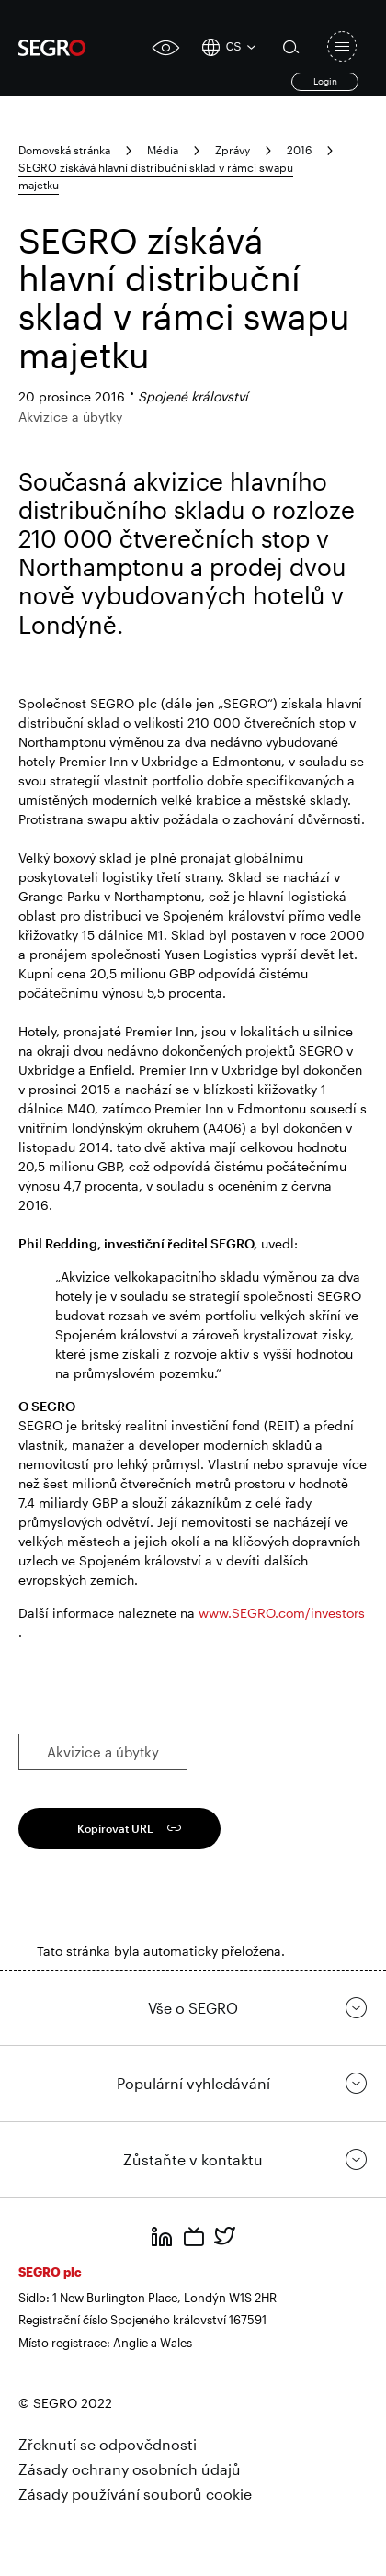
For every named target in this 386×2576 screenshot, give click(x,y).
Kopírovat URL (115, 1828)
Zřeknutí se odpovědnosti (107, 2444)
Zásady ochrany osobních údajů (129, 2469)
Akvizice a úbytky (103, 1752)
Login (325, 80)
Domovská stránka (64, 149)
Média (162, 149)
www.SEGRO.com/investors (282, 1613)
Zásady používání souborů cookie (135, 2494)
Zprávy (232, 149)
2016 (299, 149)
